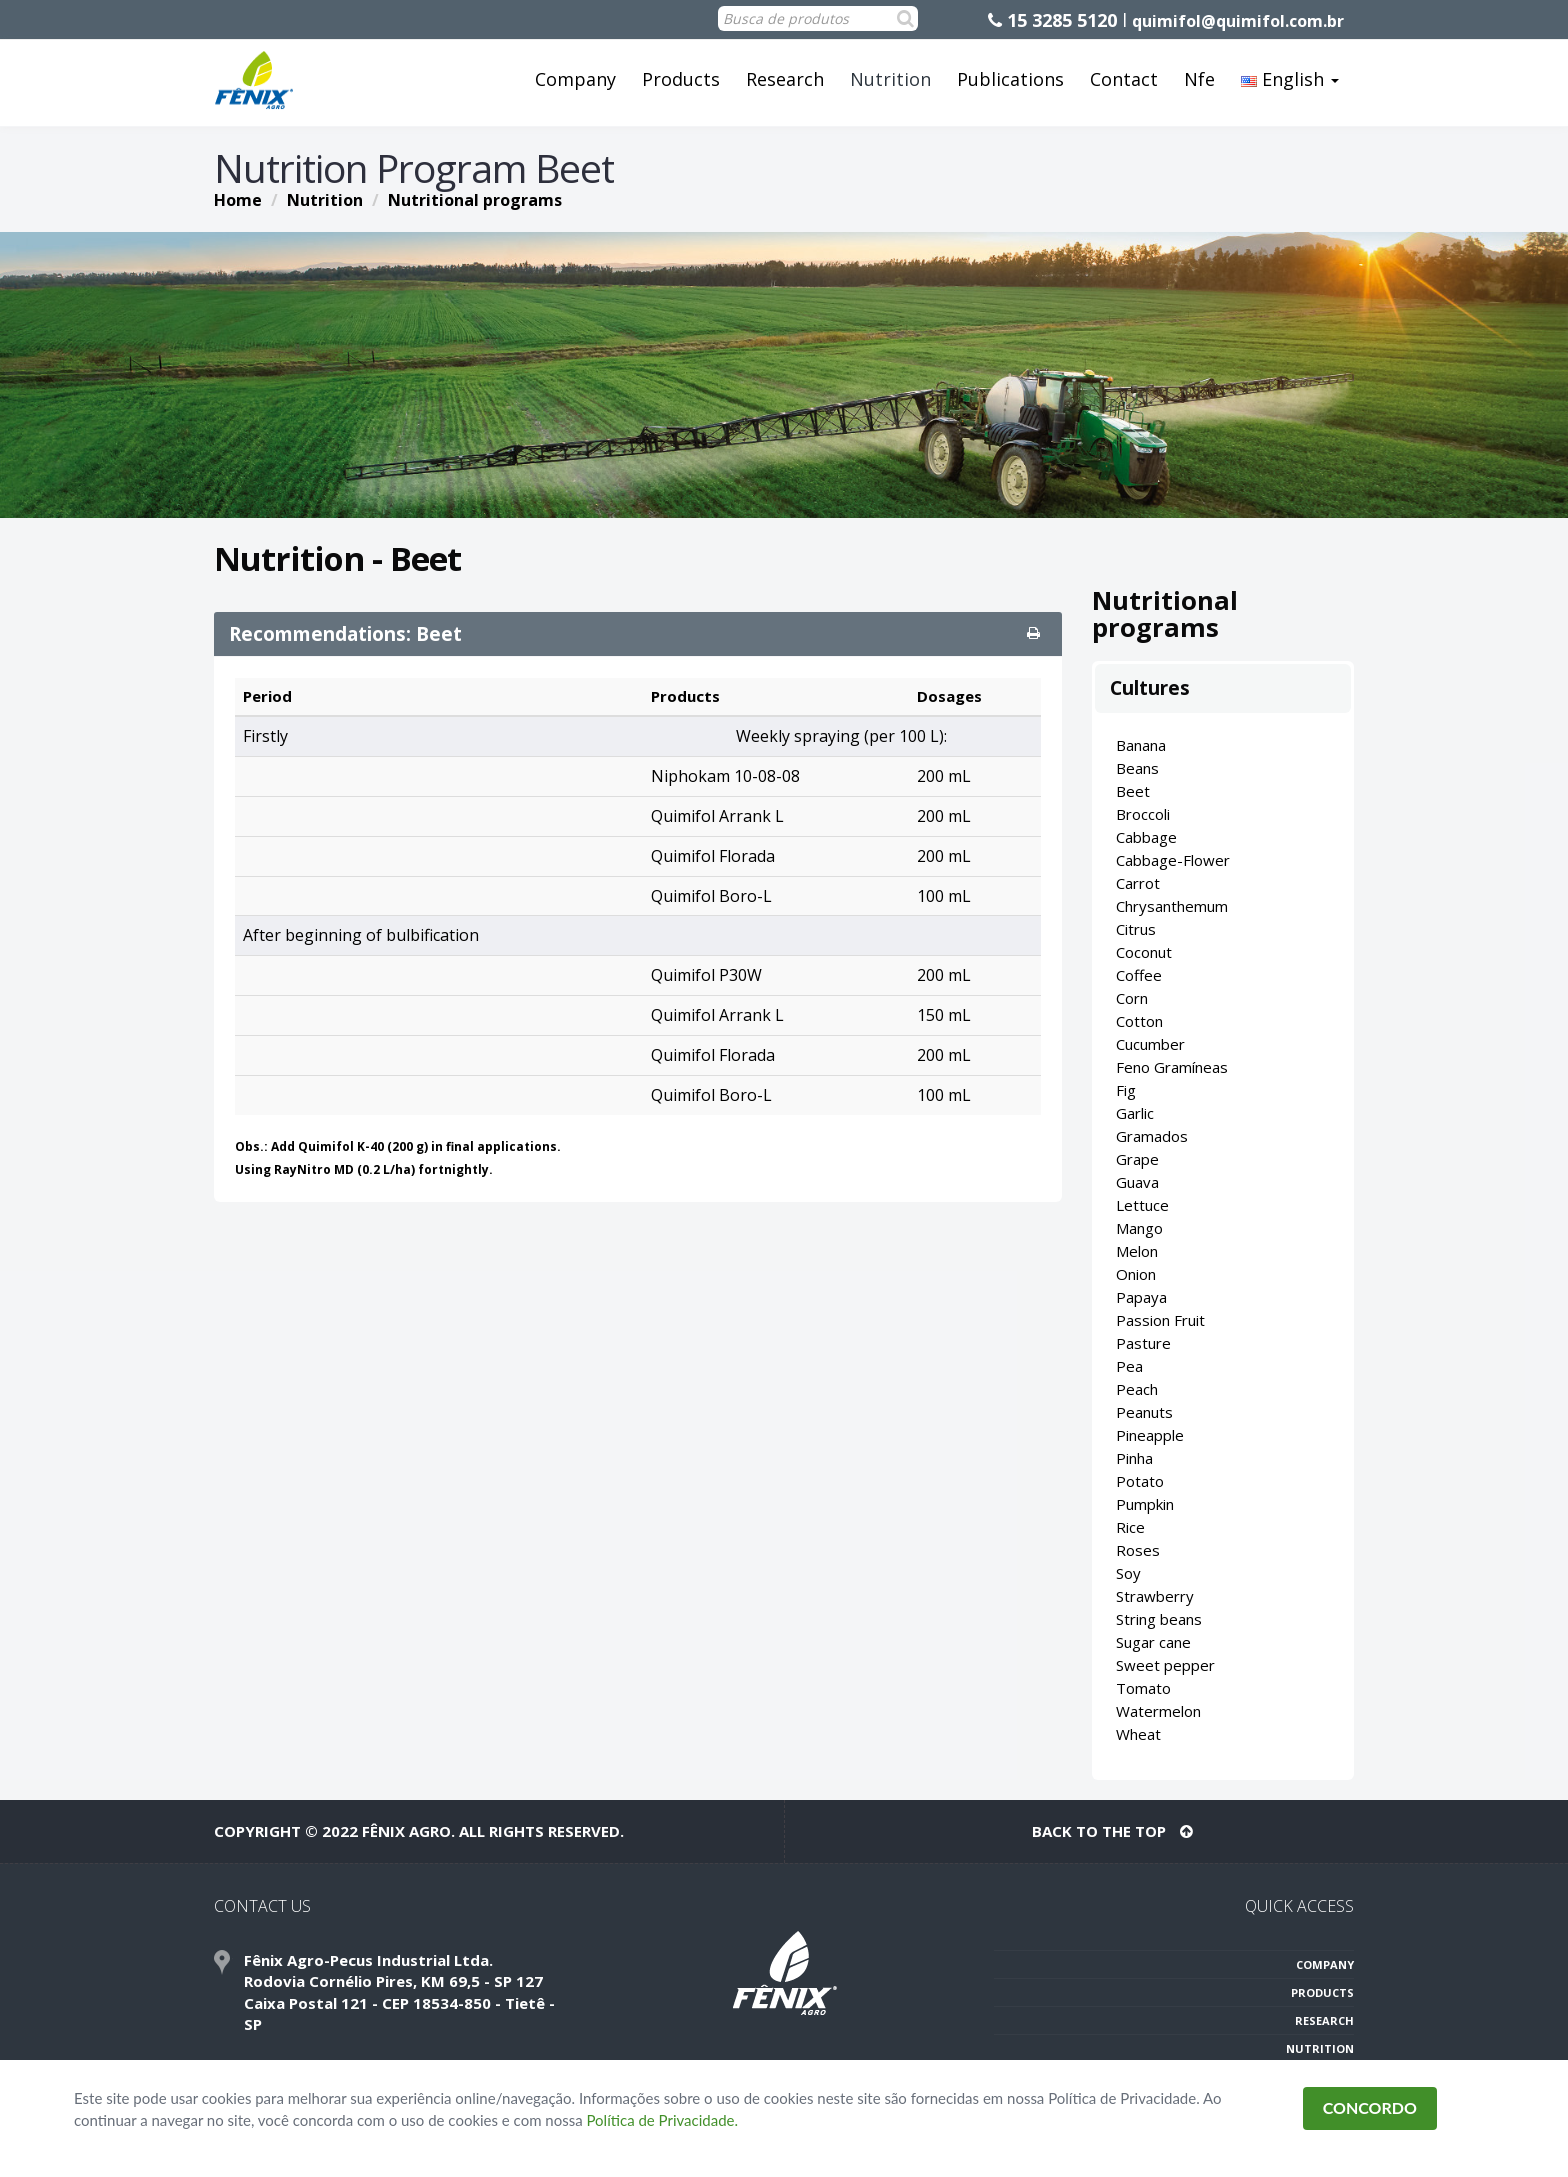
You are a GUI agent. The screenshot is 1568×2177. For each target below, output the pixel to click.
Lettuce (1142, 1205)
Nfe (1199, 79)
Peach (1137, 1389)
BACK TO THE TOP (1112, 1831)
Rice (1130, 1527)
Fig (1126, 1090)
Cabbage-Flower (1173, 860)
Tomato (1143, 1688)
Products (681, 79)
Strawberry (1155, 1596)
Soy (1128, 1573)
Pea (1129, 1366)
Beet (1133, 791)
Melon (1137, 1251)
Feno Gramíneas (1172, 1067)
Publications (1010, 79)
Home (238, 200)
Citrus (1136, 929)
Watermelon (1158, 1711)
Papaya (1141, 1297)
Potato (1140, 1481)
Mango (1139, 1228)
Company (575, 79)
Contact (1124, 79)
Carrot (1138, 883)
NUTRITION (1320, 2048)
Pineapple (1150, 1435)
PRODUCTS (1322, 1992)
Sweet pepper (1165, 1665)
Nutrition (890, 79)
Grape (1137, 1159)
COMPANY (1325, 1964)
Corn (1132, 998)
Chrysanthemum (1172, 906)
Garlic (1135, 1113)
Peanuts (1144, 1412)
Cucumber (1150, 1044)
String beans (1159, 1619)
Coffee (1139, 975)
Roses (1138, 1550)
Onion (1136, 1274)
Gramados (1152, 1136)
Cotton (1139, 1021)
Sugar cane (1153, 1642)
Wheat (1138, 1734)
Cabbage (1146, 837)
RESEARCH (1324, 2020)
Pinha (1134, 1458)
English (1290, 79)
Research (785, 79)
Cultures (1150, 688)
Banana (1141, 745)
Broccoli (1143, 814)
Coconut (1144, 952)
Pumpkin (1145, 1504)
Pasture (1143, 1343)
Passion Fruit (1160, 1320)
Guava (1137, 1182)
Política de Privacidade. (663, 2120)
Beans (1137, 768)
